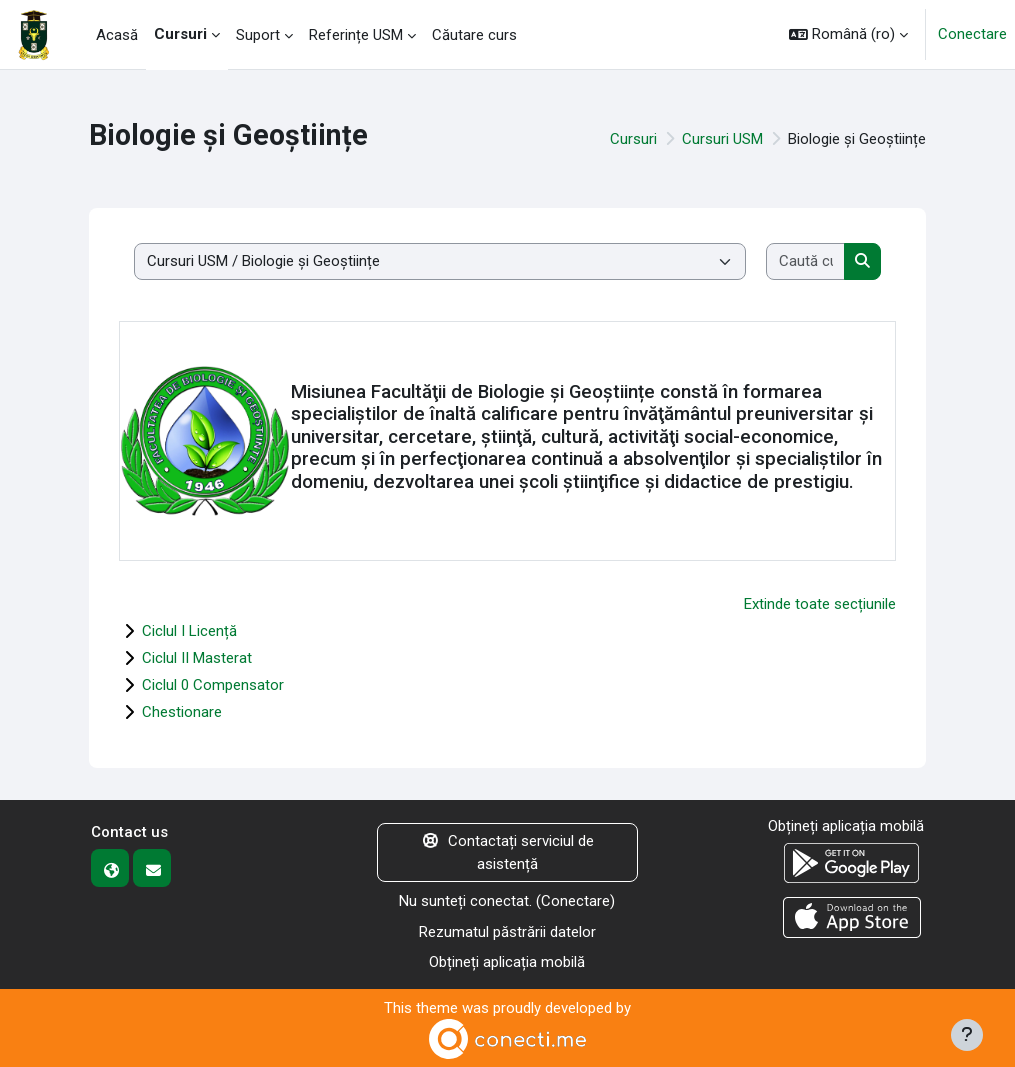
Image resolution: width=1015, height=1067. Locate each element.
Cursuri (633, 139)
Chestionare (182, 712)
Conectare (972, 34)
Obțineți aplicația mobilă (507, 962)
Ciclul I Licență (189, 631)
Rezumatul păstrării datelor (507, 932)
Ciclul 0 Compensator (213, 685)
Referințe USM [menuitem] (356, 35)
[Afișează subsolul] (967, 1035)
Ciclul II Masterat (197, 658)
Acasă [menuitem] (117, 35)
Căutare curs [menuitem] (474, 35)
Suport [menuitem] (258, 35)
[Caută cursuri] (806, 261)
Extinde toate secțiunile (820, 604)
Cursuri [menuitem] (180, 34)
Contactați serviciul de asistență (507, 852)
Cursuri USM (722, 139)
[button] (848, 34)
